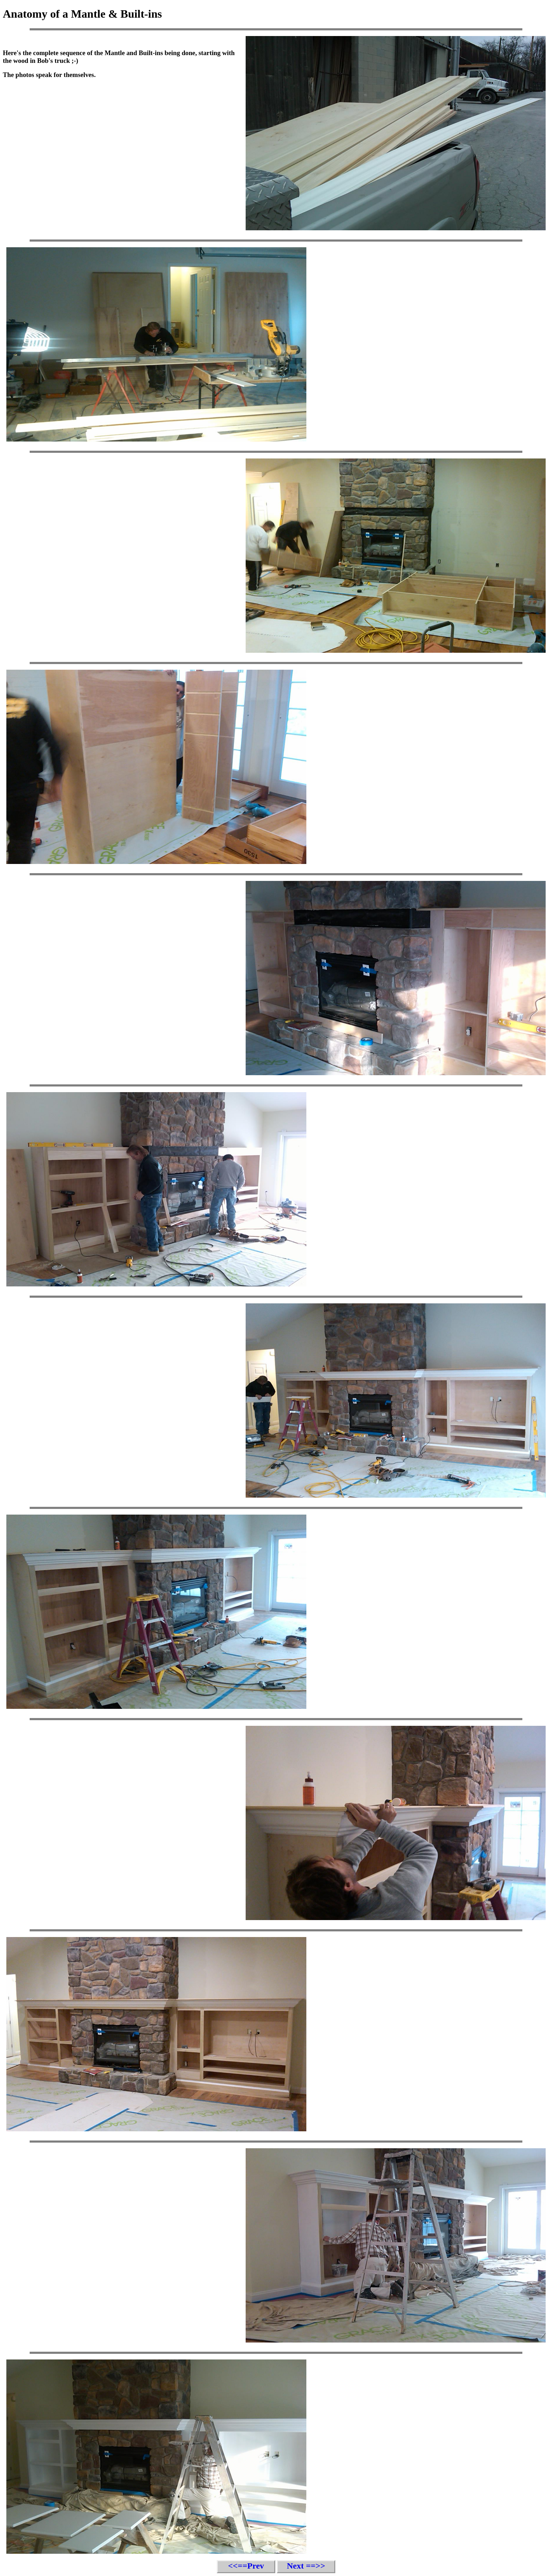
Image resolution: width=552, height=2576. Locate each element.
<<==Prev (246, 2565)
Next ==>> (306, 2565)
